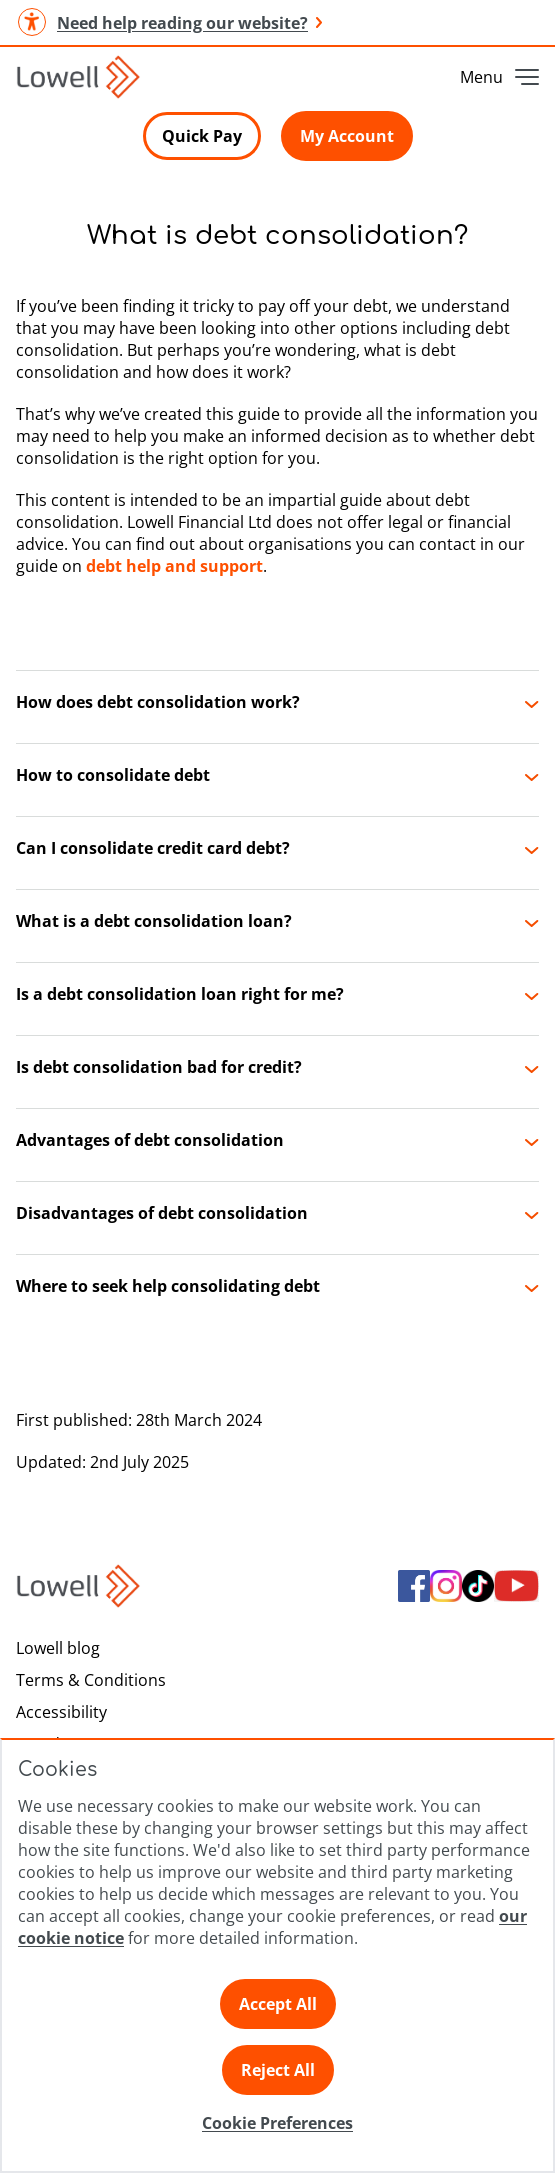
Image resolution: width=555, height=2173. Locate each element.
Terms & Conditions (91, 1680)
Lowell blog (58, 1648)
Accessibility (61, 1712)
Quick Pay (202, 136)
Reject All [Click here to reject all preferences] (278, 2070)
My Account (347, 136)
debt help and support (174, 566)
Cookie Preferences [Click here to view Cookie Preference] (277, 2123)
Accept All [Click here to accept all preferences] (278, 2004)
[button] (277, 707)
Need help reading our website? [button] (169, 22)
